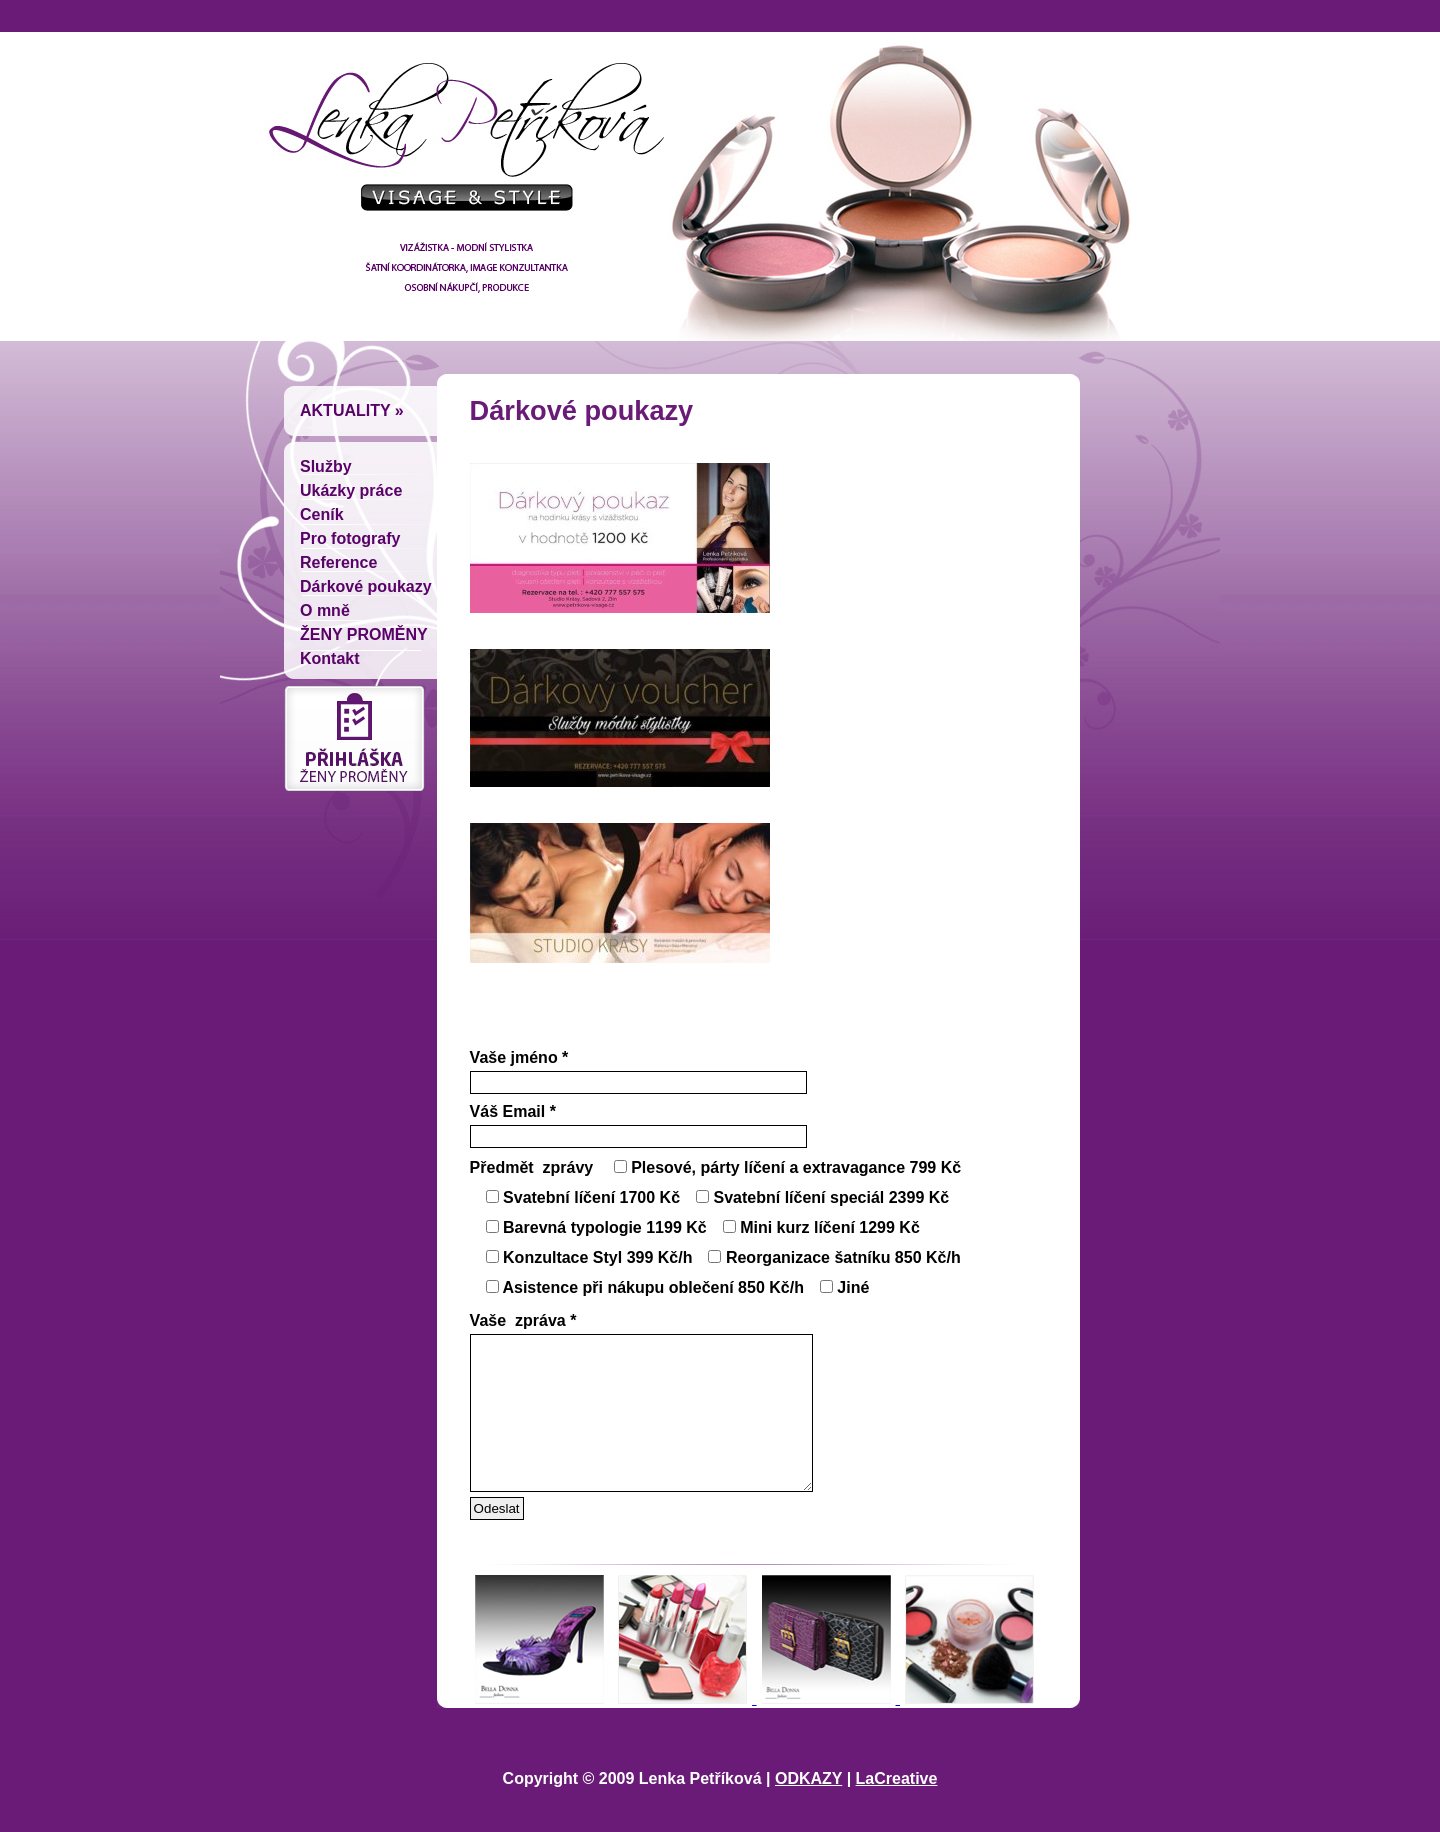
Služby (326, 466)
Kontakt (330, 658)
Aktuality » (352, 410)
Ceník (322, 514)
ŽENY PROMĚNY (364, 634)
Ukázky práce (351, 490)
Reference (338, 562)
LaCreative (897, 1808)
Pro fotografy (350, 538)
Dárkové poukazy (366, 586)
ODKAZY (808, 1808)
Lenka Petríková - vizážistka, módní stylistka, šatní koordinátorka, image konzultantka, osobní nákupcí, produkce (460, 145)
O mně (325, 610)
